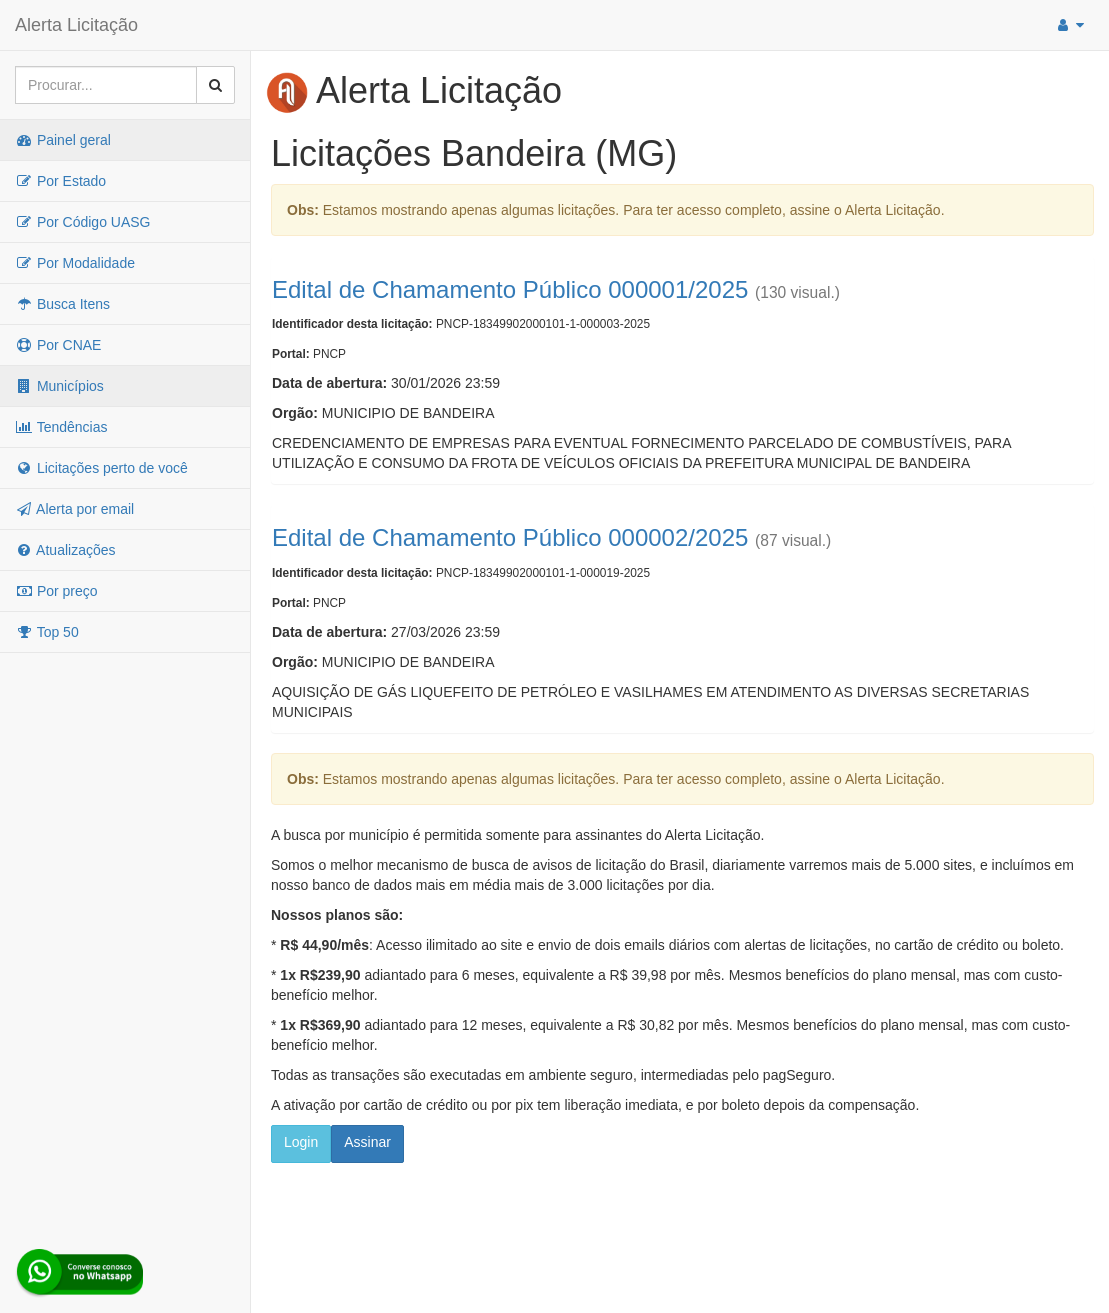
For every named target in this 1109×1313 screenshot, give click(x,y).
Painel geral (63, 140)
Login (301, 1142)
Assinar (367, 1142)
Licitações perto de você (101, 468)
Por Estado (60, 181)
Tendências (61, 427)
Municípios (59, 386)
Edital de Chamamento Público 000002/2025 (510, 537)
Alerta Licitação (76, 25)
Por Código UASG (83, 222)
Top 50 (47, 632)
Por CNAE (58, 345)
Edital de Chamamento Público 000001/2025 (510, 289)
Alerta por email (74, 509)
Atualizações (65, 550)
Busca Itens (62, 304)
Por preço (56, 591)
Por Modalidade (75, 263)
